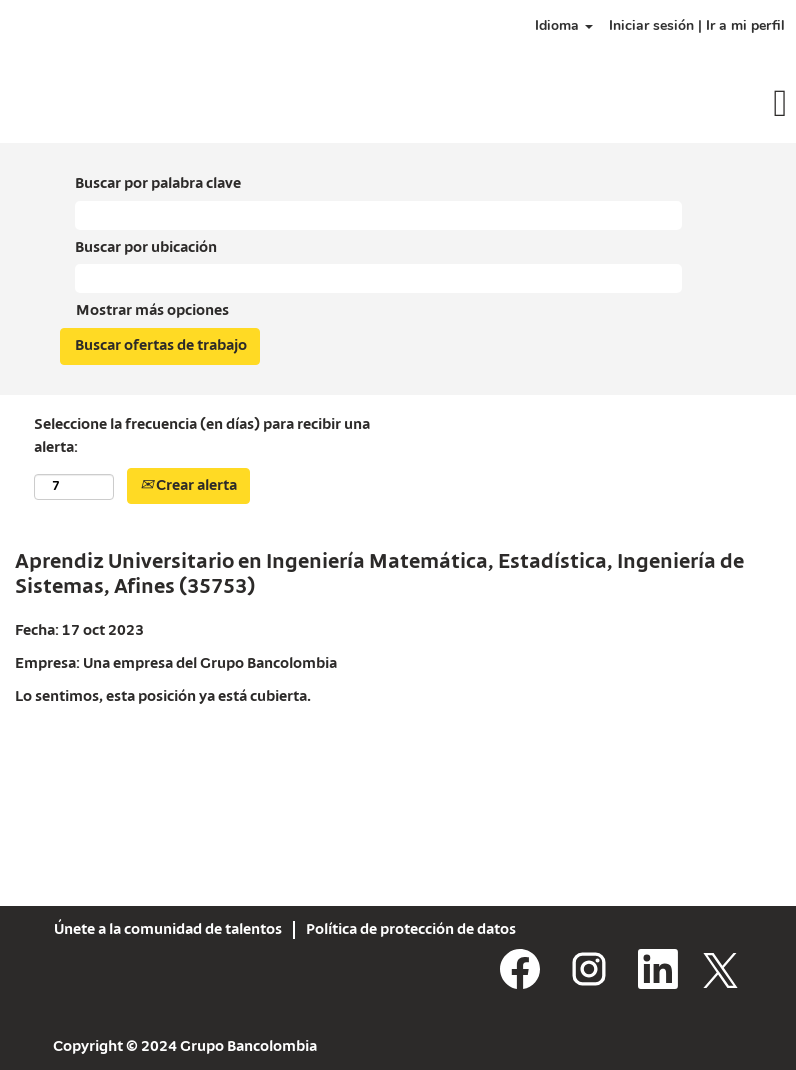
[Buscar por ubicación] (378, 278)
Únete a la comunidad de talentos (168, 930)
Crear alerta (188, 486)
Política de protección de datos (411, 930)
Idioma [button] (564, 25)
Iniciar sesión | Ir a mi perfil (697, 25)
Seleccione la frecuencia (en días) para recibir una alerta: (202, 436)
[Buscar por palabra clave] (378, 215)
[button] (663, 105)
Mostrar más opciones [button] (152, 311)
